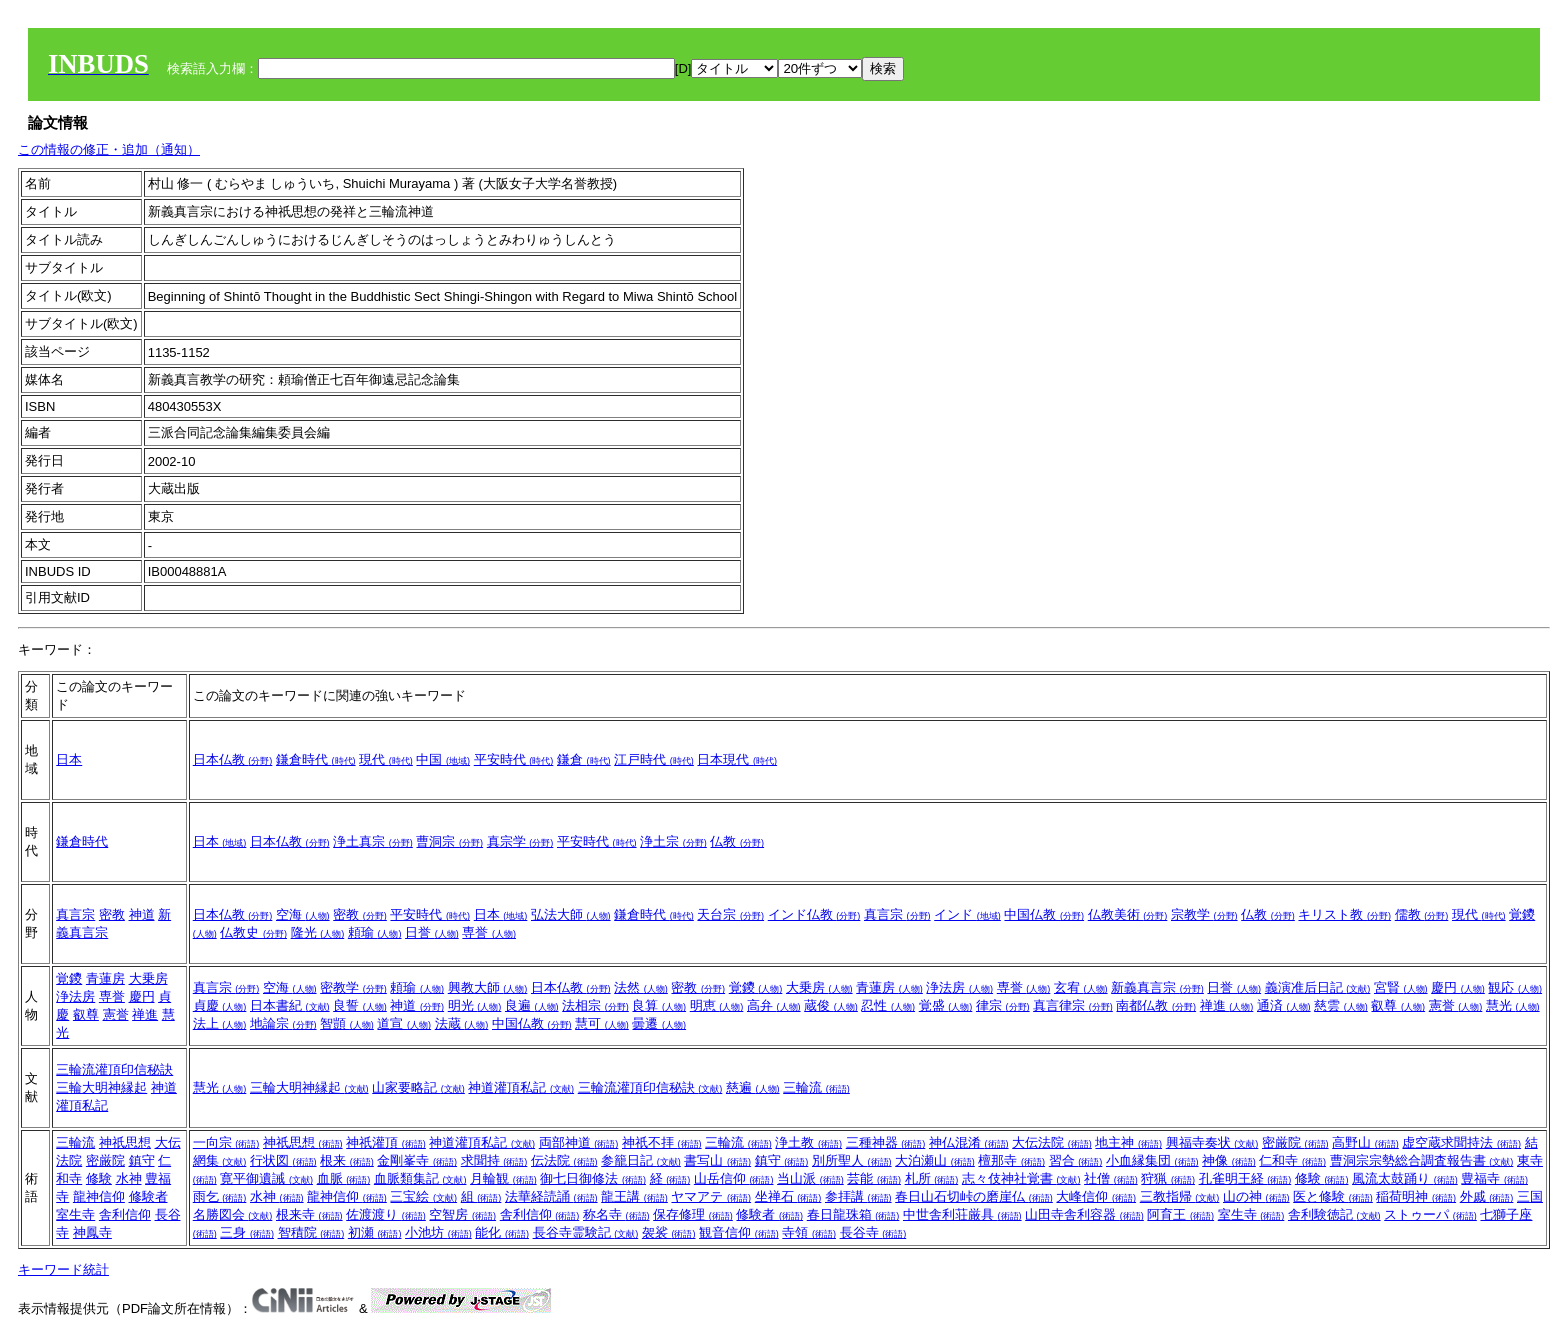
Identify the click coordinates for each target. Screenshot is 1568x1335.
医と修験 (1333, 1196)
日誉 (432, 932)
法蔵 (462, 1023)
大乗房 (148, 978)
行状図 (283, 1160)
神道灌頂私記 (521, 1087)
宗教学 (1204, 914)
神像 (1229, 1160)
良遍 (532, 1005)
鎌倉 (584, 759)
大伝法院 (1052, 1142)
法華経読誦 (551, 1196)
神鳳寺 (92, 1232)
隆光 (318, 932)
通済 (1284, 1005)
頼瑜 (375, 932)
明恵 (717, 1005)
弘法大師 (571, 914)
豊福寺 (1494, 1178)
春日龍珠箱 (853, 1214)
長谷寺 (873, 1232)
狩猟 (1168, 1178)
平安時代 (514, 759)
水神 (129, 1178)
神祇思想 (125, 1142)
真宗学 (520, 841)
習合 (1076, 1160)
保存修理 (693, 1214)
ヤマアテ (711, 1196)
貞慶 (220, 1005)
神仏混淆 (969, 1142)
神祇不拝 (662, 1142)
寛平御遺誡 (266, 1178)
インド (967, 914)
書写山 (717, 1160)
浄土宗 (673, 841)
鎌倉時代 (316, 759)
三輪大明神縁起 (101, 1087)
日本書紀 (290, 1005)
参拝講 (858, 1196)
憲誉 (116, 1014)
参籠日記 (641, 1160)
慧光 (1513, 1005)
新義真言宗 (1157, 987)
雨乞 (220, 1196)
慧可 (602, 1023)
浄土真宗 (373, 841)
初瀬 (375, 1232)
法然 (641, 987)
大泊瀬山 (935, 1160)
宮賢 (1401, 987)
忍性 (888, 1005)
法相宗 (595, 1005)
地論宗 (283, 1023)
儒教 (1422, 914)
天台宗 (730, 914)
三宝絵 (423, 1196)
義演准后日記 (1318, 987)
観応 (1515, 987)
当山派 (810, 1178)
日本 (69, 759)
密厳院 (105, 1160)
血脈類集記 (420, 1178)
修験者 (148, 1196)
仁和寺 (1292, 1160)
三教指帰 (1180, 1196)
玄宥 (1081, 987)
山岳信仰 (734, 1178)
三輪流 (816, 1087)
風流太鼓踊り (1405, 1178)
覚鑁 (69, 978)
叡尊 (86, 1014)
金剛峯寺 (417, 1160)
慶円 (142, 996)
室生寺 (75, 1214)
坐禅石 (788, 1196)
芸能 (874, 1178)
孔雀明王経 (1245, 1178)
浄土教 (808, 1142)
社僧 (1111, 1178)
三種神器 (886, 1142)
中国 (443, 759)
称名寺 (616, 1214)
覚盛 (946, 1005)
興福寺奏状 (1212, 1142)
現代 (386, 759)
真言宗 (75, 914)
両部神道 (579, 1142)
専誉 (489, 932)
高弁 (774, 1005)
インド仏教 (814, 914)
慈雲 (1341, 1005)
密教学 (353, 987)
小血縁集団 (1152, 1160)
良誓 (360, 1005)
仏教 (737, 841)
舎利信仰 (125, 1214)
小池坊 (438, 1232)
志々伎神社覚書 (1021, 1178)
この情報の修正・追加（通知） (109, 149)
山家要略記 (418, 1087)
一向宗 (226, 1142)
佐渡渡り (386, 1214)
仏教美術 (1128, 914)
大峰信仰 (1096, 1196)
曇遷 (659, 1023)
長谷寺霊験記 (586, 1232)
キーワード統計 (63, 1269)
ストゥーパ (1430, 1214)
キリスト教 (1344, 914)
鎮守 (142, 1160)
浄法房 (75, 996)
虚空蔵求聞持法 (1461, 1142)
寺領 (809, 1232)
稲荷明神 (1416, 1196)
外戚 (1487, 1196)
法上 (220, 1023)
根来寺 (309, 1214)
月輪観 (503, 1178)
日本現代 (737, 759)
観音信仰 (739, 1232)
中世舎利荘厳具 (962, 1214)
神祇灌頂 (386, 1142)
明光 (475, 1005)
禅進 (145, 1014)
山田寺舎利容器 (1084, 1214)
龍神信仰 (99, 1196)
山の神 (1256, 1196)
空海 (303, 914)
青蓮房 (105, 978)
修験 (99, 1178)
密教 (112, 914)
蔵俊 (831, 1005)
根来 (347, 1160)
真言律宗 (1073, 1005)
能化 (502, 1232)
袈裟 (669, 1232)
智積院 (311, 1232)
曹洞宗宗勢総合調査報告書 (1422, 1160)
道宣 (404, 1023)
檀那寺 (1011, 1160)
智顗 (347, 1023)
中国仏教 (1044, 914)
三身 (247, 1232)
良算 (659, 1005)
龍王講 (634, 1196)
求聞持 (494, 1160)
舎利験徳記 (1334, 1214)
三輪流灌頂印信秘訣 (114, 1069)
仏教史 (253, 932)
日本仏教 (233, 759)
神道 (142, 914)
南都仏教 (1156, 1005)
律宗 (1003, 1005)
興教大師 (488, 987)
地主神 (1128, 1142)
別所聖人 (852, 1160)
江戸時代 (654, 759)
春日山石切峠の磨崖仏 (974, 1196)
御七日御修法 (593, 1178)
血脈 (344, 1178)
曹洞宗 (449, 841)
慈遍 (753, 1087)
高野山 (1365, 1142)
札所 (932, 1178)
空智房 (462, 1214)
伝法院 (564, 1160)
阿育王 (1180, 1214)
